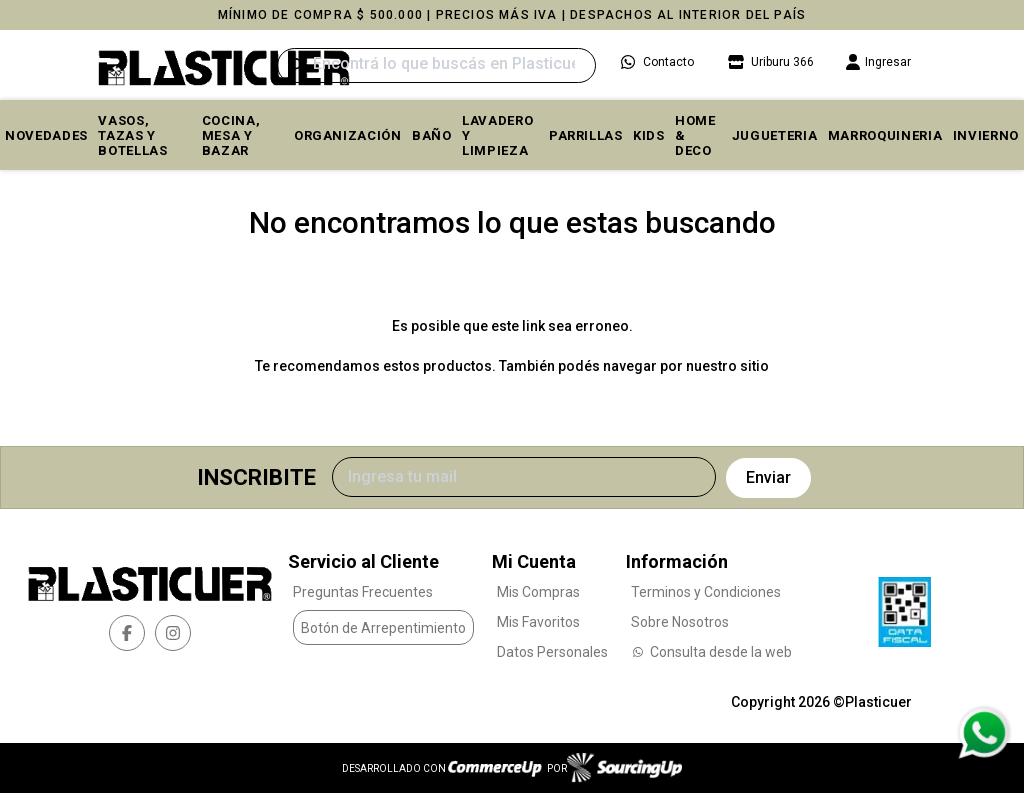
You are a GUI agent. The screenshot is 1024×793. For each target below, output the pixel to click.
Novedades (46, 135)
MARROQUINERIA (885, 135)
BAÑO (432, 135)
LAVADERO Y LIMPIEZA (497, 135)
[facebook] (127, 633)
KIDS (649, 135)
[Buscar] (436, 65)
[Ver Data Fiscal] (904, 607)
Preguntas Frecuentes (363, 592)
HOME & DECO (695, 135)
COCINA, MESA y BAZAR (231, 135)
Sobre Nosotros (680, 622)
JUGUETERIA (775, 135)
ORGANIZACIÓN (348, 135)
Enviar (768, 477)
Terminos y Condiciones (706, 592)
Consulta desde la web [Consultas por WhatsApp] (711, 652)
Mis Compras (538, 592)
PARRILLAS (586, 135)
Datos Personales (552, 652)
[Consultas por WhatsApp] (983, 733)
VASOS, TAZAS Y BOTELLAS (132, 135)
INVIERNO (986, 135)
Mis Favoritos (538, 622)
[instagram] (173, 633)
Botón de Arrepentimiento (383, 628)
